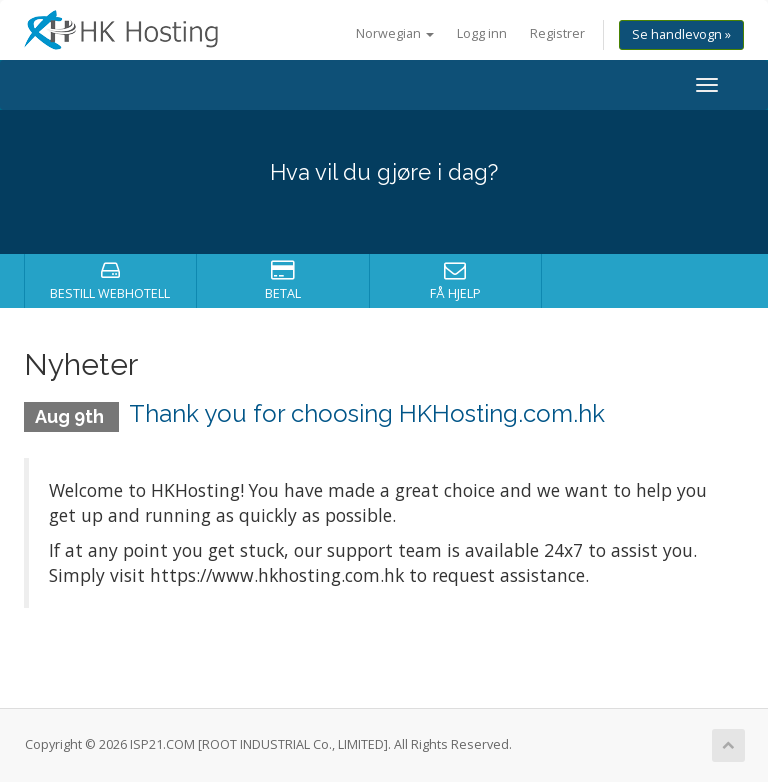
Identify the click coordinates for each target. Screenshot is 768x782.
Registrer (557, 33)
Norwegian (395, 33)
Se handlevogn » (681, 34)
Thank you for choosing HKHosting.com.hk (367, 413)
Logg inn (482, 33)
